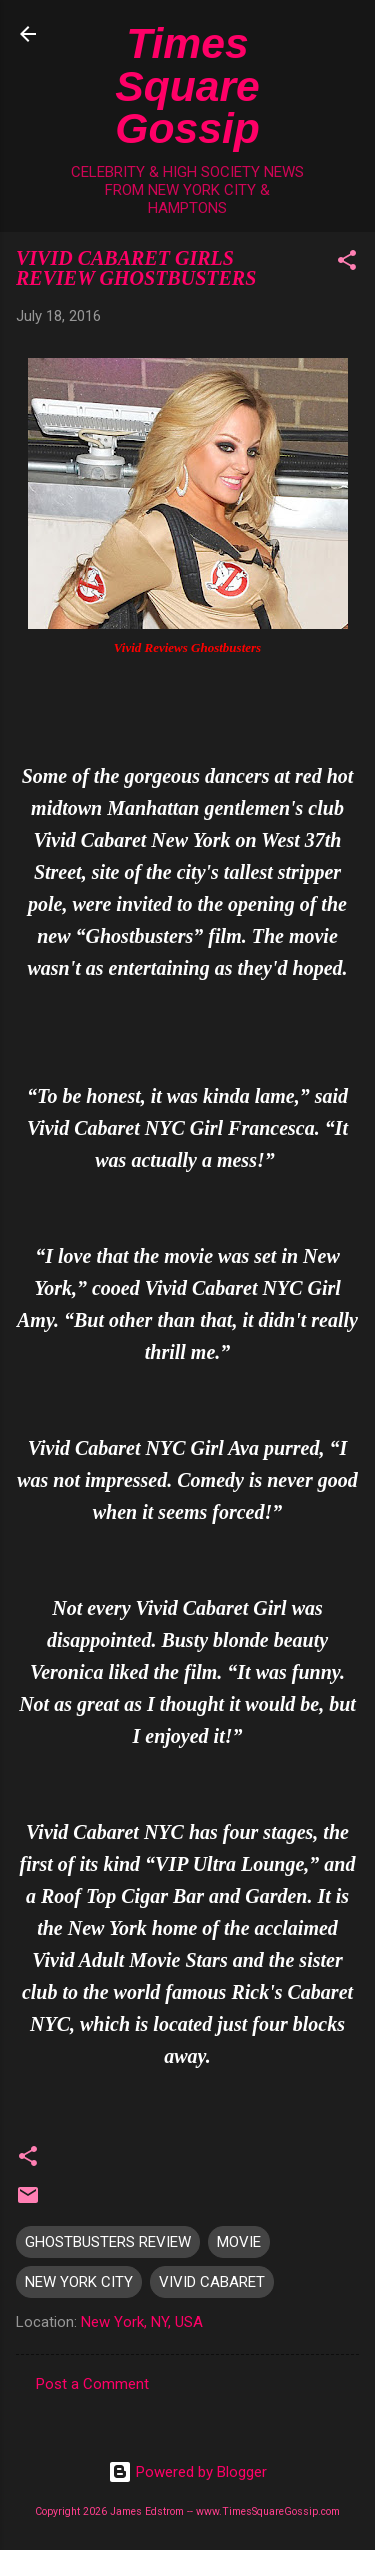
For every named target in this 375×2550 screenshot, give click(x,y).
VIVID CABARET (212, 2282)
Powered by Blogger (187, 2472)
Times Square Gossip (187, 85)
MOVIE (239, 2242)
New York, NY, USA (142, 2322)
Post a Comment (92, 2384)
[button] (347, 263)
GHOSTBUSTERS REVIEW (108, 2242)
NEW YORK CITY (79, 2282)
